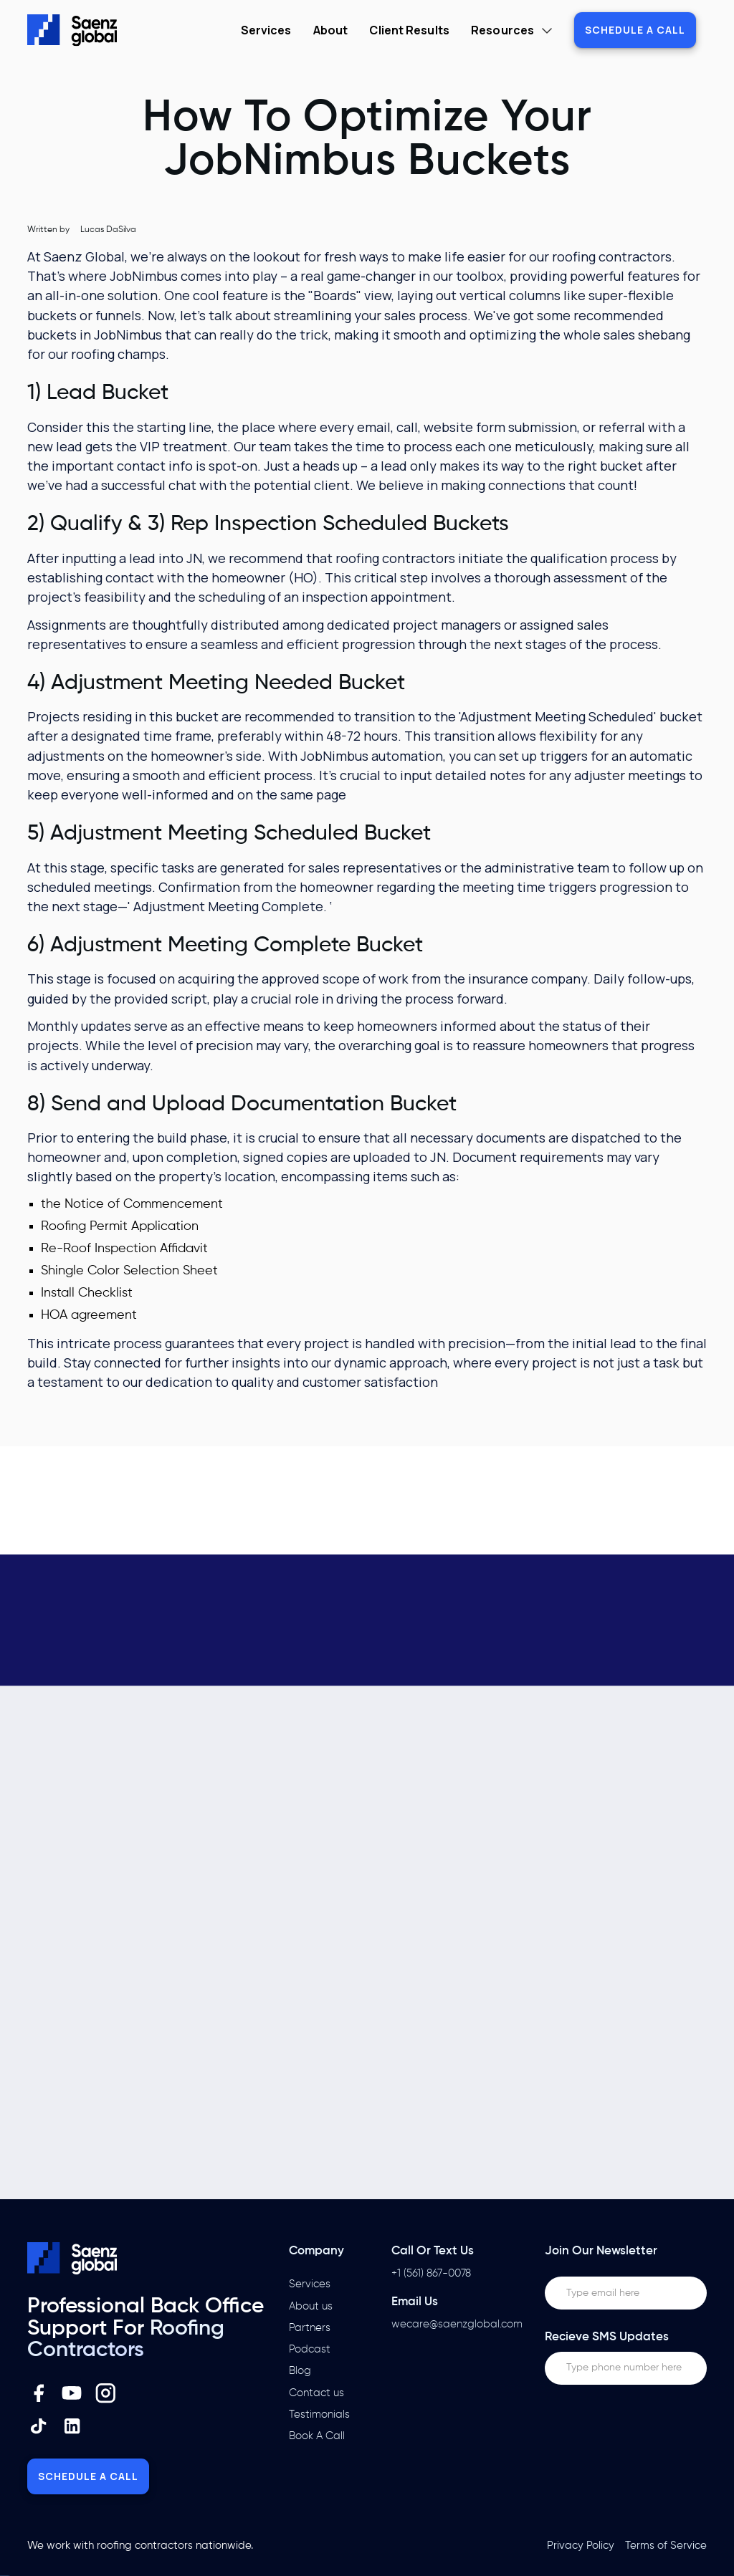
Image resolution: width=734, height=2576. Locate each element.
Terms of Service (666, 2545)
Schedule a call (635, 30)
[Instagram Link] (106, 2393)
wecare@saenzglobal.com (457, 2324)
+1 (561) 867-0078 (431, 2273)
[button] (511, 30)
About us (311, 2306)
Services (266, 30)
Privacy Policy (580, 2545)
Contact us (316, 2393)
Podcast (309, 2349)
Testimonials (319, 2414)
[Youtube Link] (72, 2393)
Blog (300, 2370)
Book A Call (317, 2436)
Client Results (409, 30)
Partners (309, 2327)
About (330, 30)
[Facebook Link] (38, 2393)
